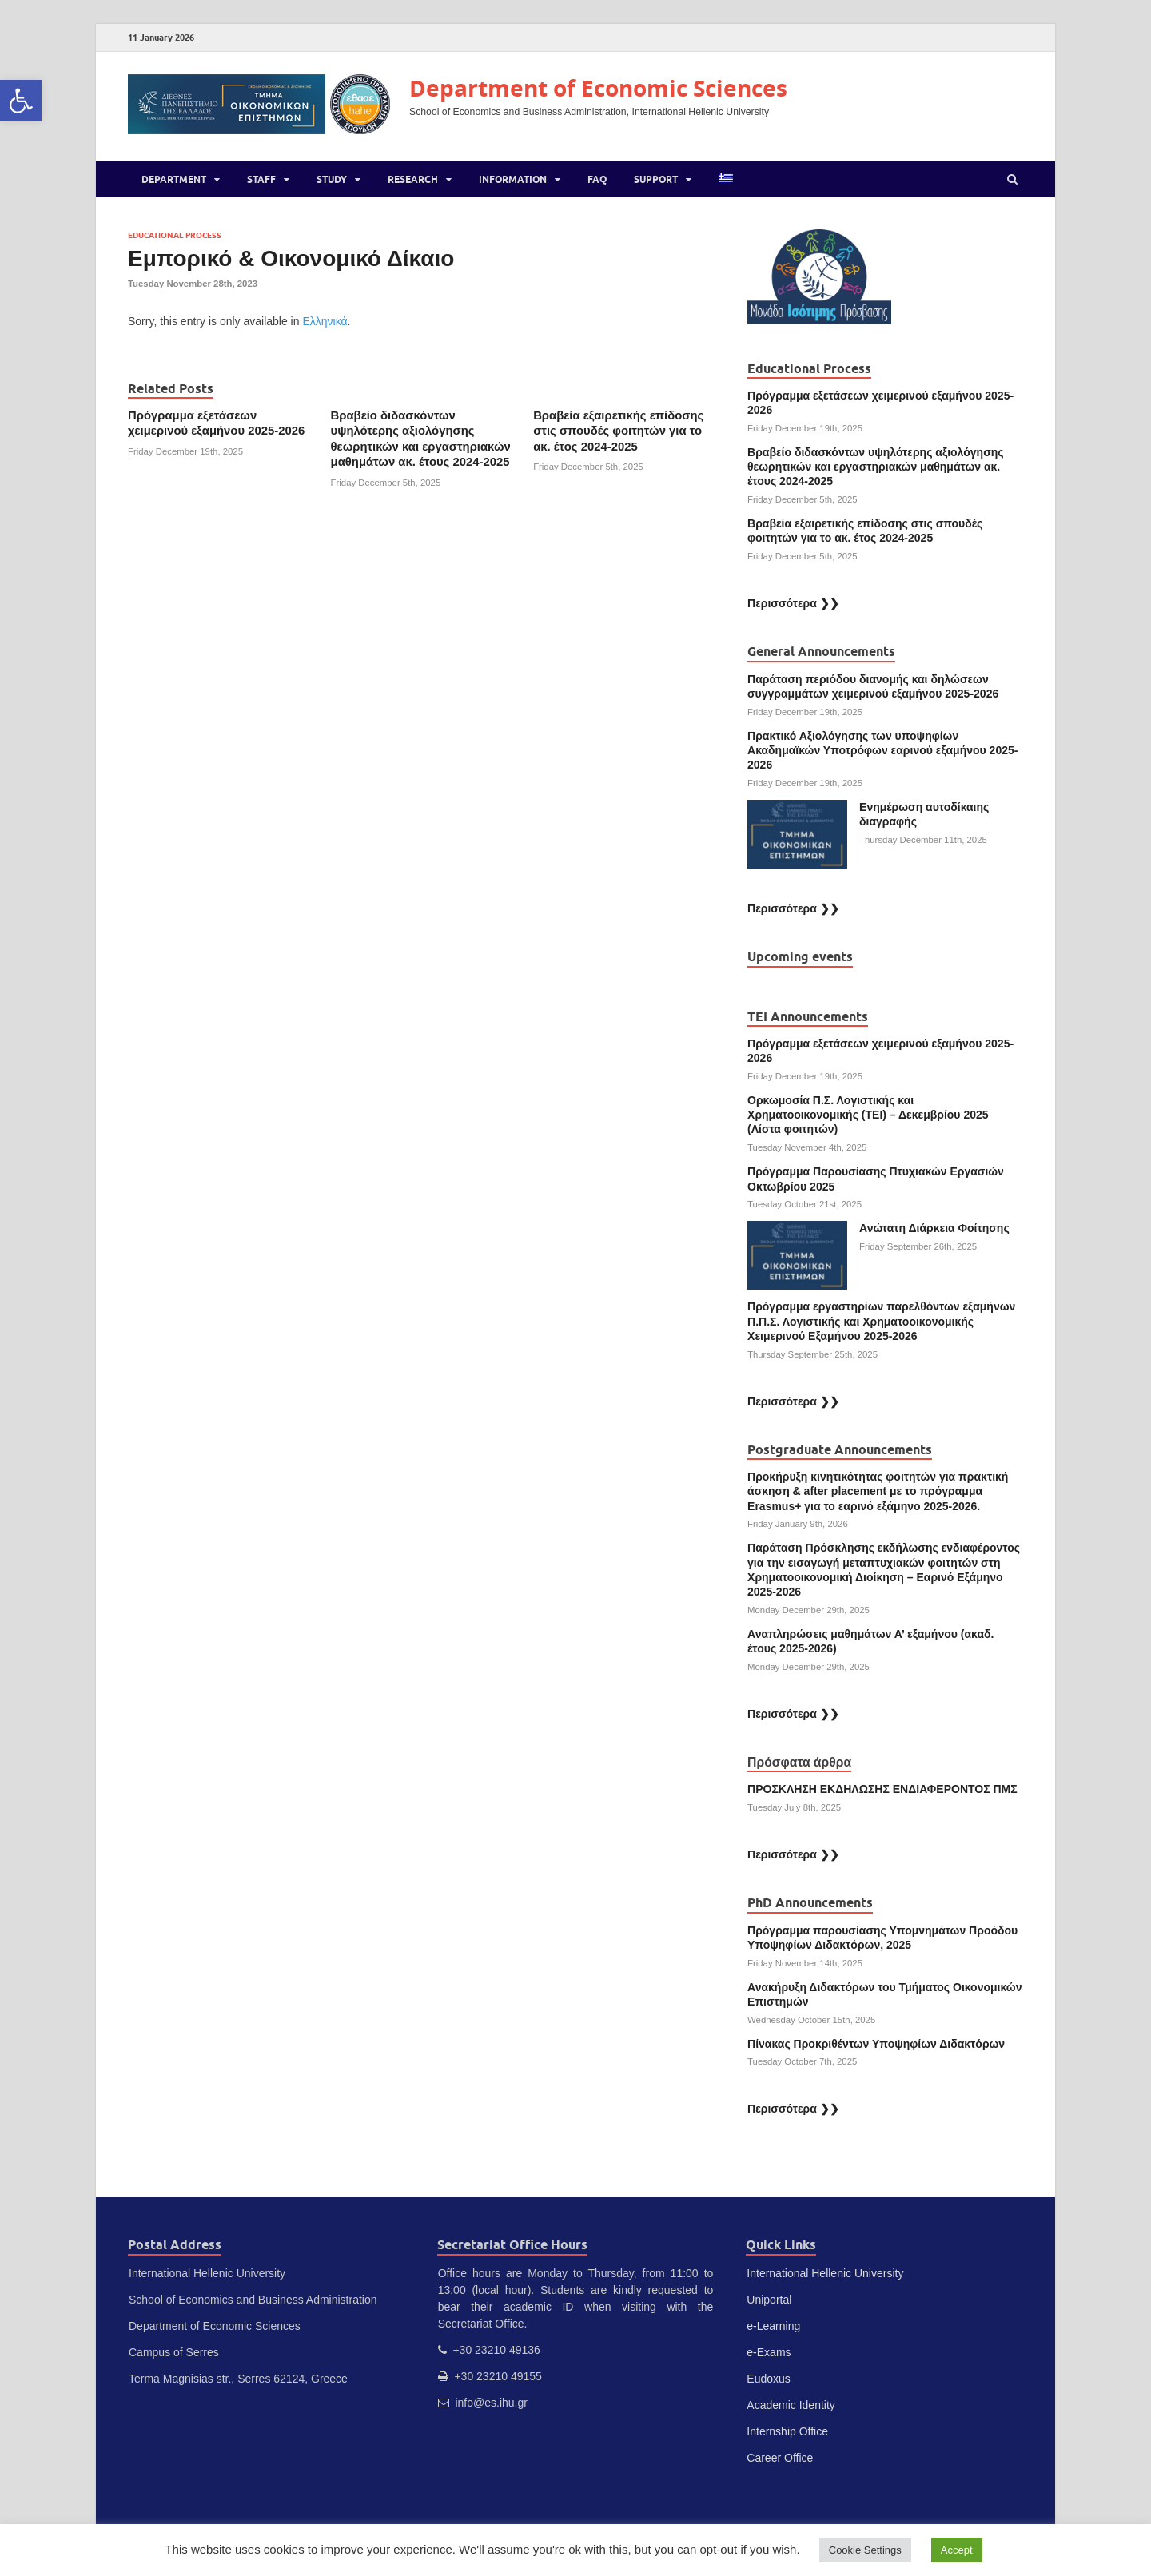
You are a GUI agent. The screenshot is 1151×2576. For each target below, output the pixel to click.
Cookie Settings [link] (865, 2550)
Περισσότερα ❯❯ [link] (793, 603)
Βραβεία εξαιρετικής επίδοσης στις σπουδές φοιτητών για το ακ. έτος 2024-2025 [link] (618, 431)
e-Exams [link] (769, 2352)
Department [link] (173, 179)
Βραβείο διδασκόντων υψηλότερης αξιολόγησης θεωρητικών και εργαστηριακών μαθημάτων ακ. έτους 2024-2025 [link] (875, 466)
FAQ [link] (597, 179)
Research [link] (413, 179)
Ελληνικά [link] (324, 321)
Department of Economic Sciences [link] (598, 88)
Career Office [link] (780, 2457)
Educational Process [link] (174, 235)
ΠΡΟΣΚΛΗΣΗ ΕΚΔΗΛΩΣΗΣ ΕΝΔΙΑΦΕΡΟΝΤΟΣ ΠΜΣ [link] (882, 1789)
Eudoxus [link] (768, 2378)
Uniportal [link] (769, 2299)
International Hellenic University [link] (825, 2273)
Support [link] (656, 179)
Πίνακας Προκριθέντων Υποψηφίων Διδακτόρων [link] (876, 2043)
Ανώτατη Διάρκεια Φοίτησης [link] (936, 1228)
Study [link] (332, 179)
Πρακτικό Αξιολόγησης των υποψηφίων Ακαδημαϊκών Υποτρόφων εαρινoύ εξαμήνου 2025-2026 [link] (882, 750)
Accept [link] (957, 2550)
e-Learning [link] (773, 2326)
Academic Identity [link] (791, 2405)
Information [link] (513, 179)
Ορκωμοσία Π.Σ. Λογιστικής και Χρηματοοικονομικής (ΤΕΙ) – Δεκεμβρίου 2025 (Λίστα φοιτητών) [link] (868, 1114)
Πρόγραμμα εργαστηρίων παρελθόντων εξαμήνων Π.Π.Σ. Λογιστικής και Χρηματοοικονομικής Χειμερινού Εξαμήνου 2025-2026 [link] (881, 1321)
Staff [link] (261, 179)
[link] (21, 100)
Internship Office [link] (787, 2431)
